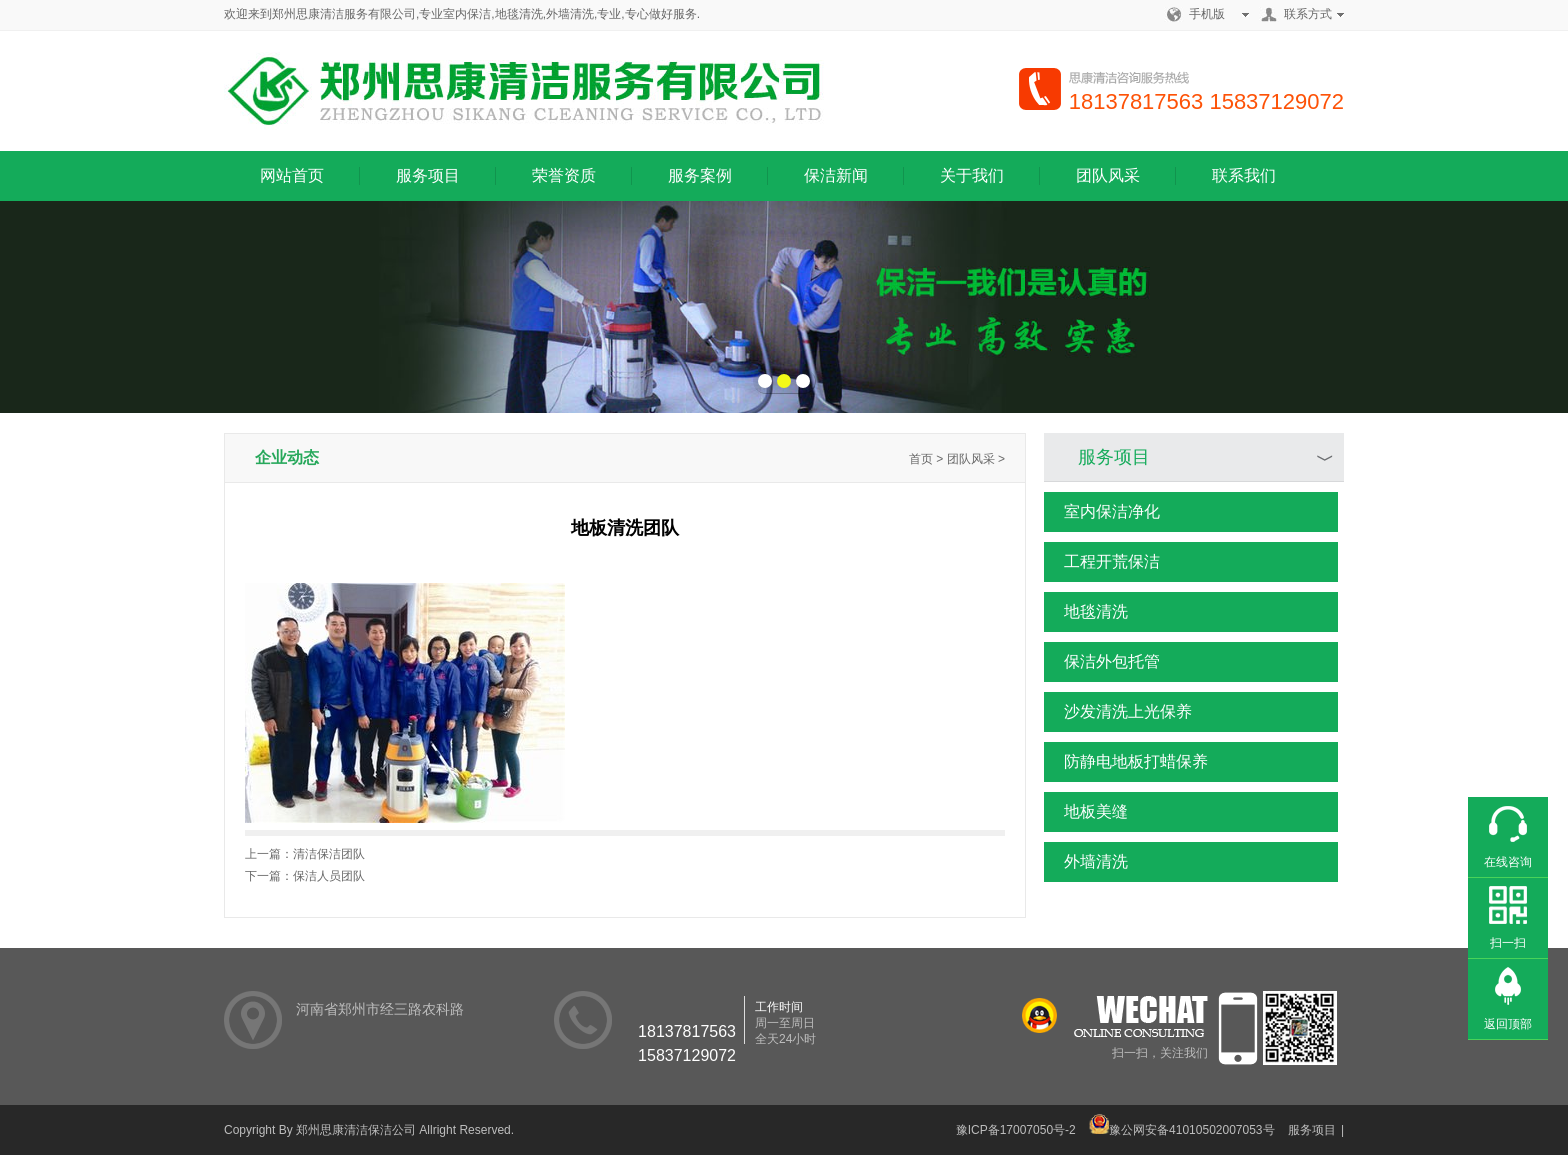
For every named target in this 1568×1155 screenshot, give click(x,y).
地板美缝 (1086, 812)
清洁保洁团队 (329, 854)
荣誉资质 (564, 175)
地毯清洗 (1086, 612)
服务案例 (700, 175)
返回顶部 (1508, 1024)
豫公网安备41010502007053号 (1181, 1130)
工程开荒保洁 (1102, 562)
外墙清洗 (1086, 862)
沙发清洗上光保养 (1118, 712)
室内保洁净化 (1102, 512)
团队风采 (1108, 175)
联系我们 (1244, 175)
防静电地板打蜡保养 (1126, 762)
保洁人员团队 (329, 876)
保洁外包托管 (1102, 662)
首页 (921, 459)
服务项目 (428, 175)
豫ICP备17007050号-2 (1016, 1130)
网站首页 (292, 175)
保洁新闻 (836, 175)
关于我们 (972, 175)
